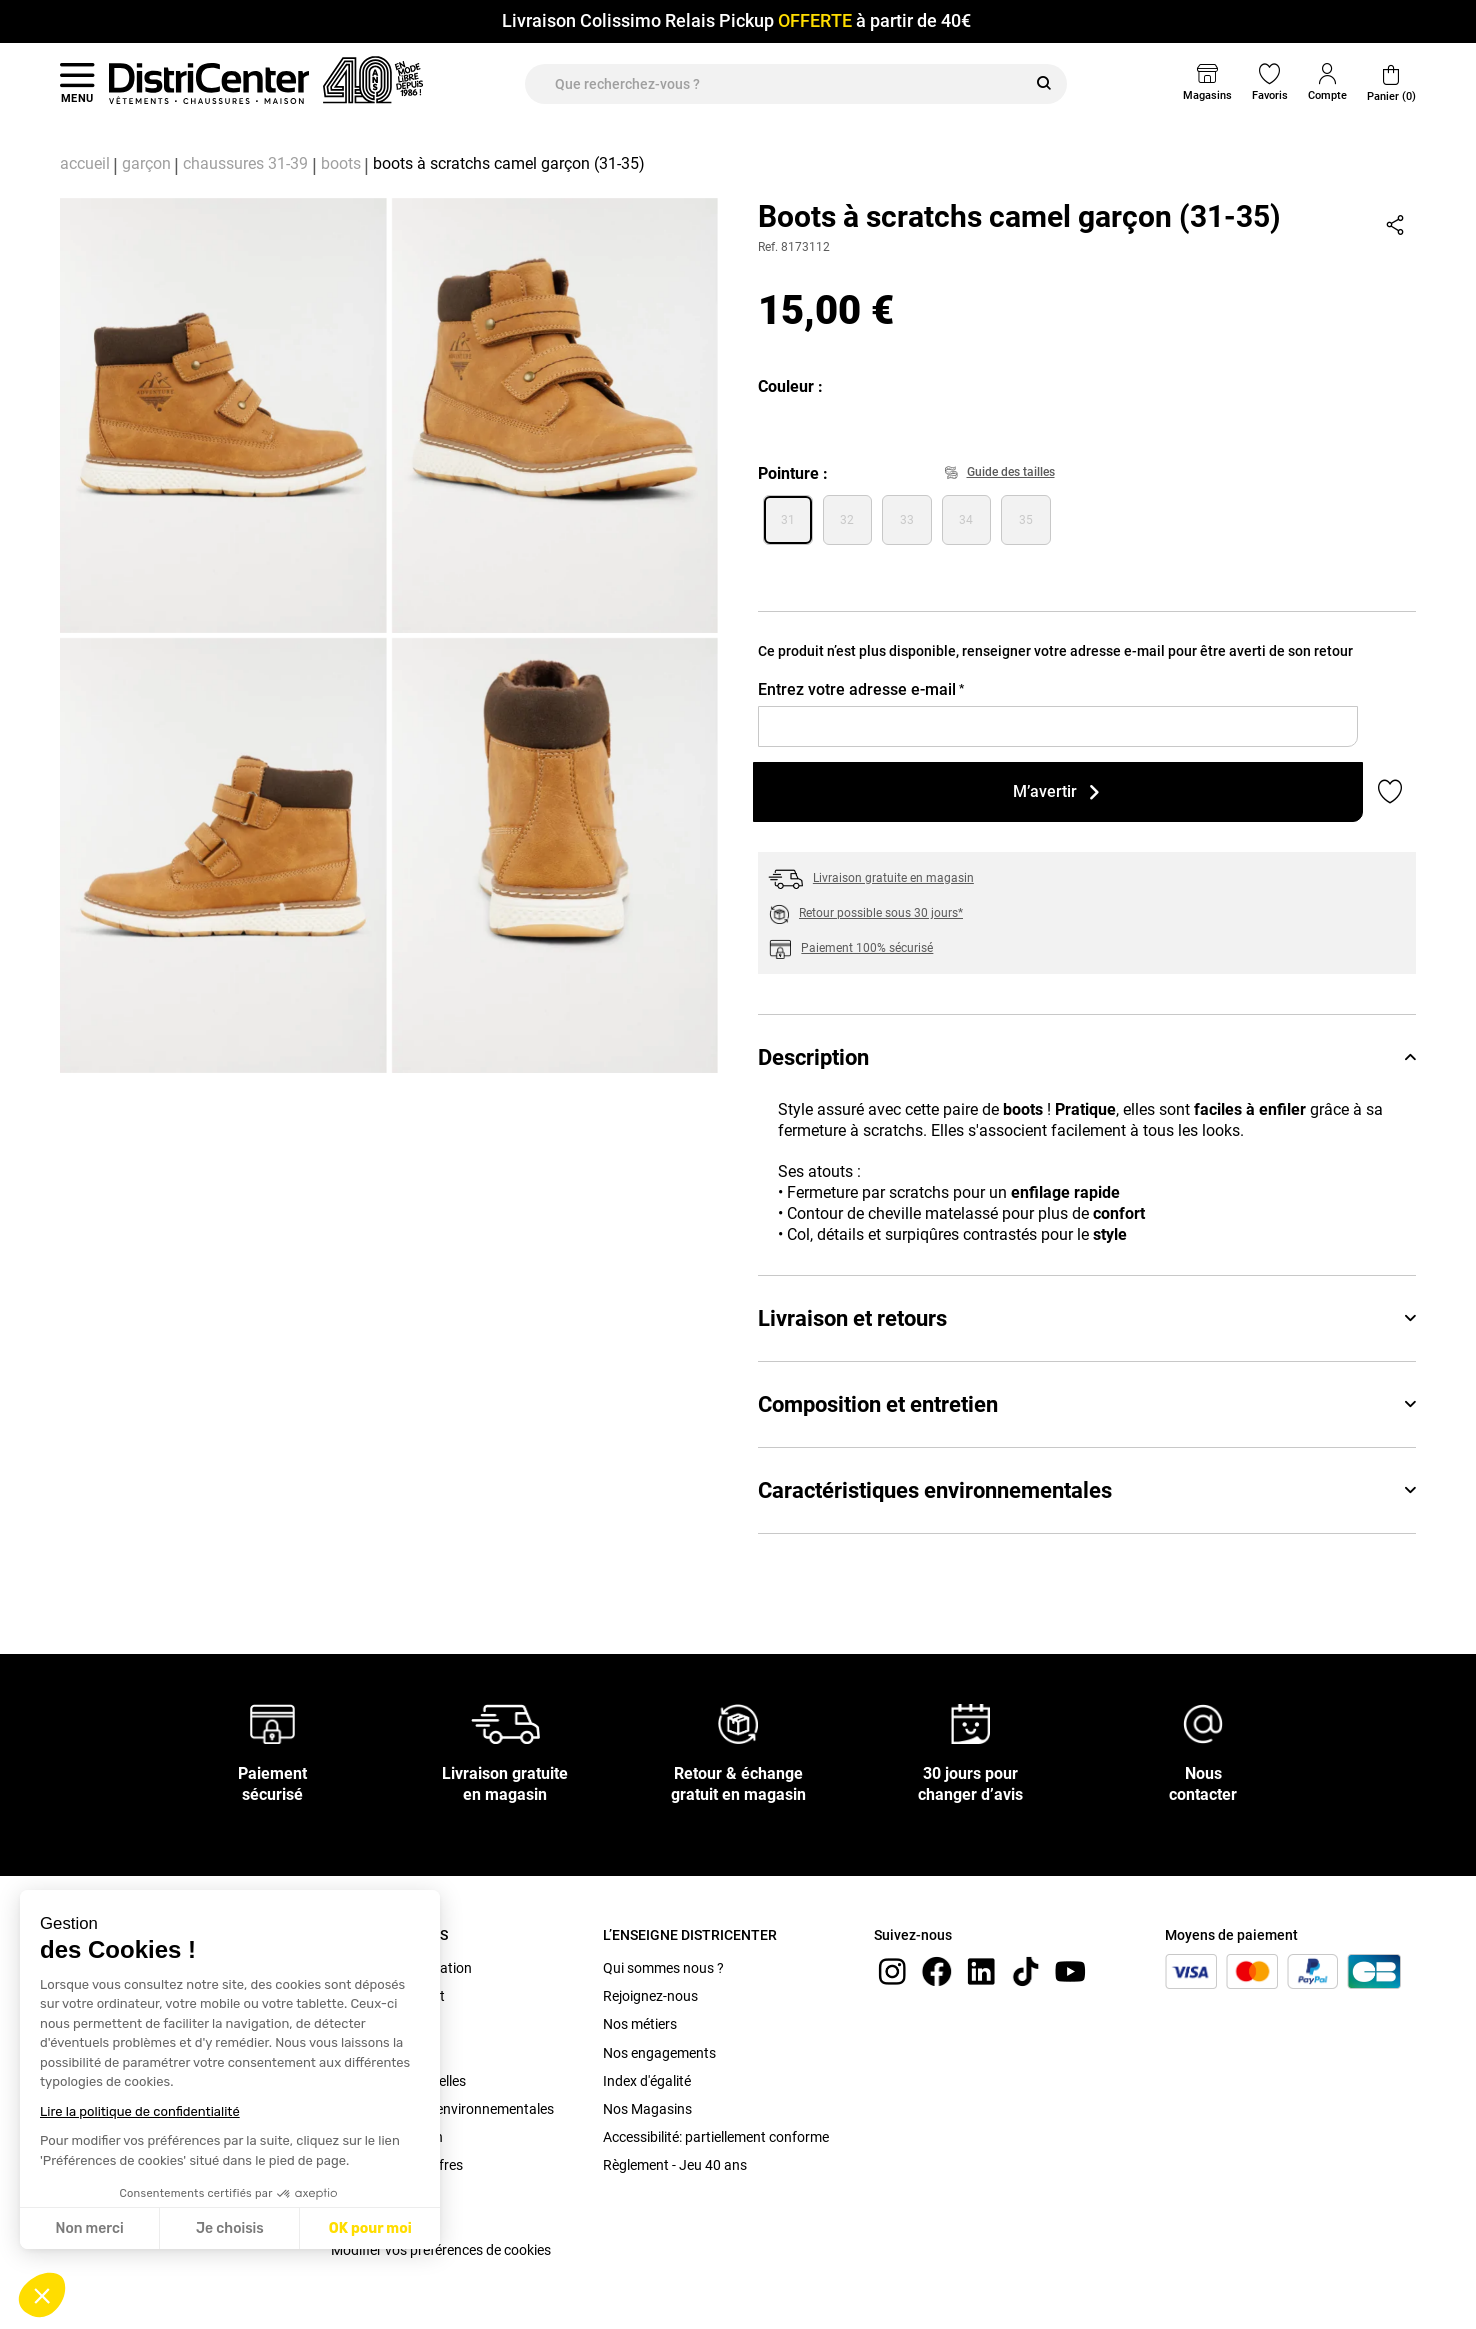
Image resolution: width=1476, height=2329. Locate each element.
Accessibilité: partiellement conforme (716, 2137)
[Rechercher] (1044, 84)
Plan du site (367, 2194)
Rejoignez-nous (650, 1996)
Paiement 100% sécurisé (867, 948)
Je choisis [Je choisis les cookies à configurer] (230, 2228)
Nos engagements (659, 2053)
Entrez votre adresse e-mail (861, 689)
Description (1087, 1057)
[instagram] (892, 1970)
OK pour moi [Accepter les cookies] (370, 2228)
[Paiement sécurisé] (272, 1723)
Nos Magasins (647, 2109)
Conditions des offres (397, 2165)
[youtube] (1070, 1970)
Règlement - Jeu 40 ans (675, 2165)
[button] (42, 2295)
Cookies (355, 2222)
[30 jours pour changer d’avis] (971, 1723)
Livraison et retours (1087, 1318)
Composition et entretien (1087, 1404)
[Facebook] (937, 1970)
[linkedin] (981, 1970)
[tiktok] (1026, 1970)
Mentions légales (383, 2053)
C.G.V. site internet (388, 1996)
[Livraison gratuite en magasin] (506, 1723)
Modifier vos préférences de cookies (441, 2250)
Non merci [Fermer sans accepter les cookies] (89, 2228)
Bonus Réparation (387, 2137)
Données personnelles (398, 2081)
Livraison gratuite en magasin (893, 878)
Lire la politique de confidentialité (140, 2111)
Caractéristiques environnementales (1087, 1490)
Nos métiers (640, 2024)
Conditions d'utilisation (401, 1968)
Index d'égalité (647, 2081)
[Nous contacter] (1203, 1723)
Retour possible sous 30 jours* (881, 913)
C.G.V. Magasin (378, 2024)
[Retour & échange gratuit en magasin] (738, 1723)
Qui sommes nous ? (663, 1968)
